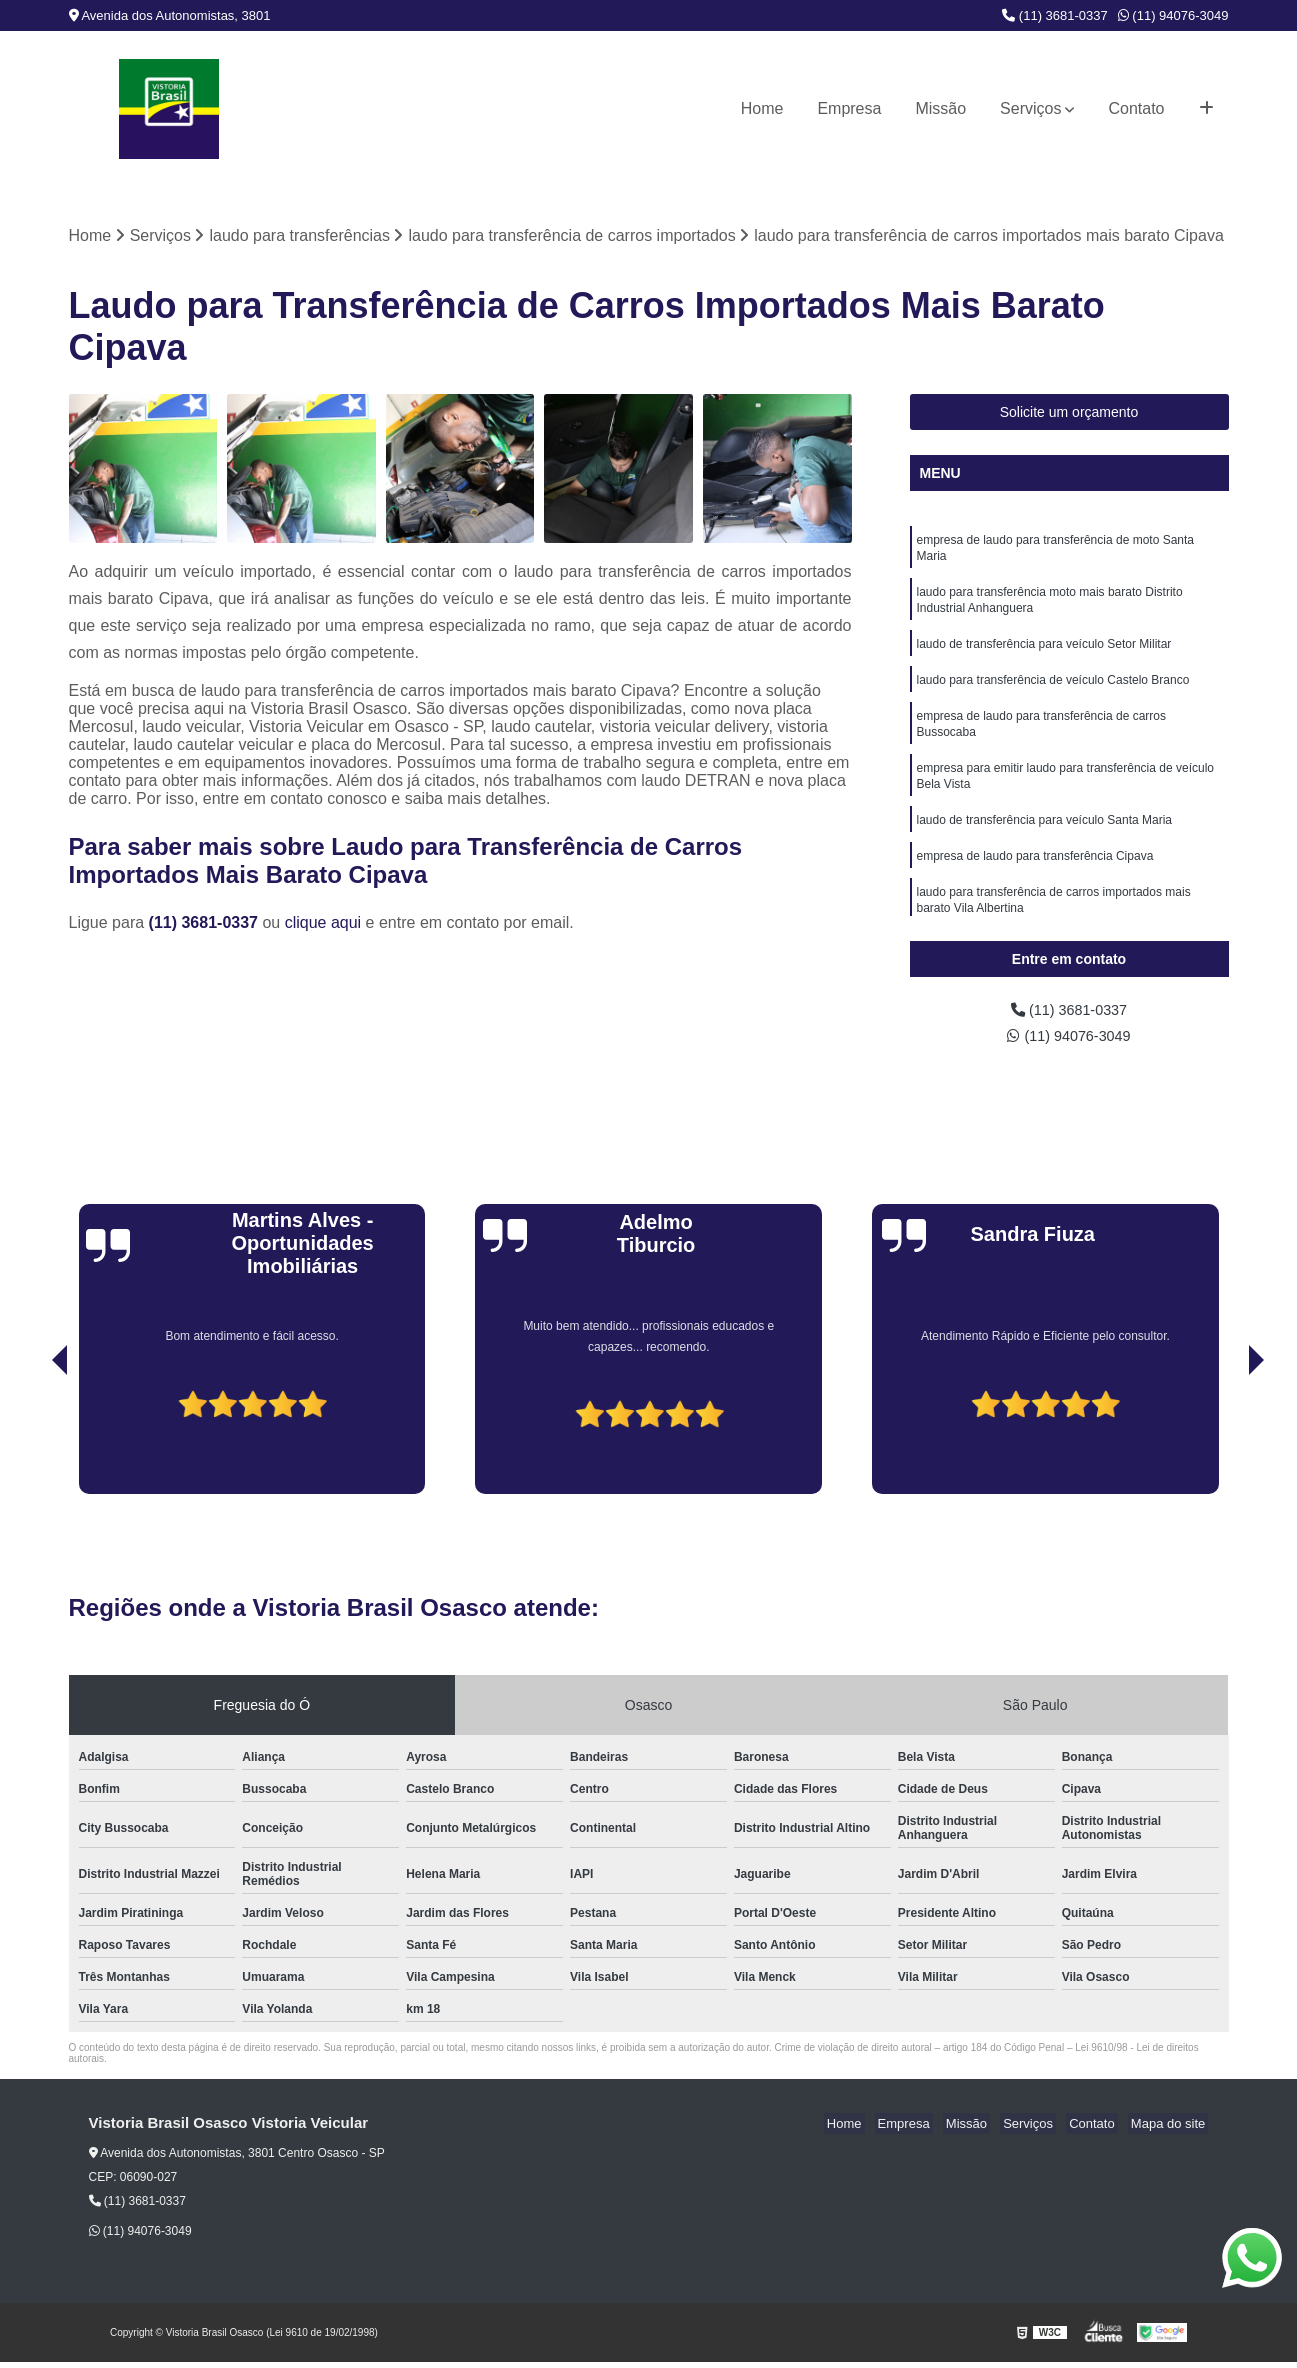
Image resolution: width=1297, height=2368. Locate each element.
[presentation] (32, 1443)
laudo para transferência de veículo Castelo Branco (1053, 693)
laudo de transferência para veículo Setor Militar (1044, 655)
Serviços (1030, 108)
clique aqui (323, 923)
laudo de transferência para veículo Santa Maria (1045, 843)
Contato (1136, 108)
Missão (940, 108)
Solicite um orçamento (1069, 414)
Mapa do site (1171, 2129)
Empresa (849, 108)
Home (762, 108)
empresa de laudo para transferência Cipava (1035, 881)
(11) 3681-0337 (1055, 15)
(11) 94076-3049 (1173, 15)
